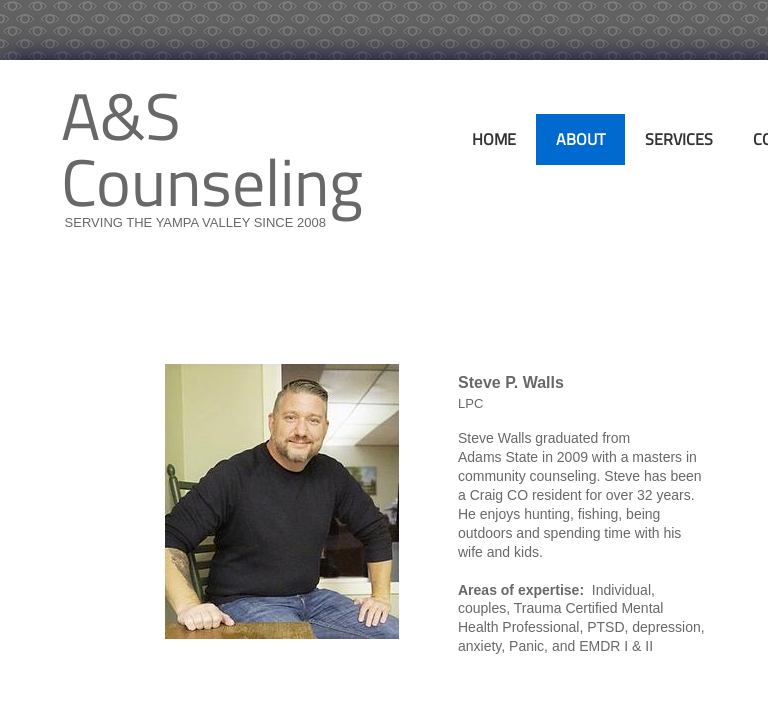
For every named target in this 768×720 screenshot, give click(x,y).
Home (494, 139)
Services (679, 139)
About (580, 139)
